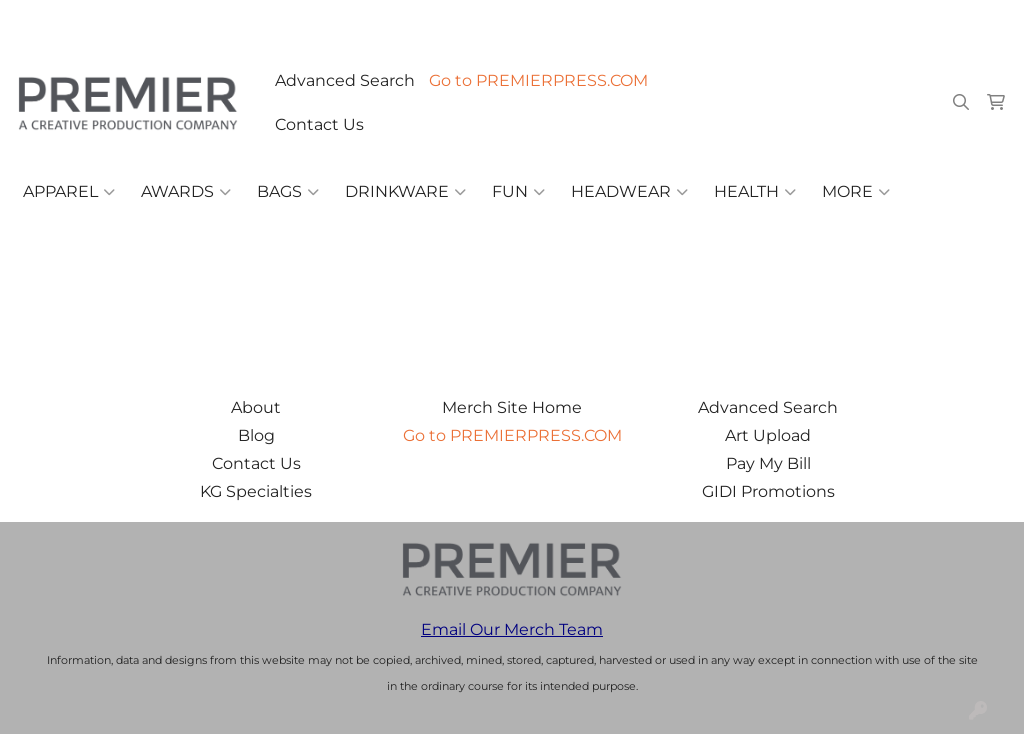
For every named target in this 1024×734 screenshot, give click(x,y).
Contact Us (319, 124)
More (856, 192)
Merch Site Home (512, 407)
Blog (256, 435)
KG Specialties (256, 491)
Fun (518, 192)
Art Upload (768, 435)
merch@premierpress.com (894, 21)
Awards (186, 192)
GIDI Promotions (768, 491)
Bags (288, 192)
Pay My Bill (768, 463)
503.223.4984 (720, 21)
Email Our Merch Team (512, 629)
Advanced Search (345, 80)
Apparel (69, 192)
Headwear (629, 192)
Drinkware (405, 192)
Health (755, 192)
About (256, 407)
